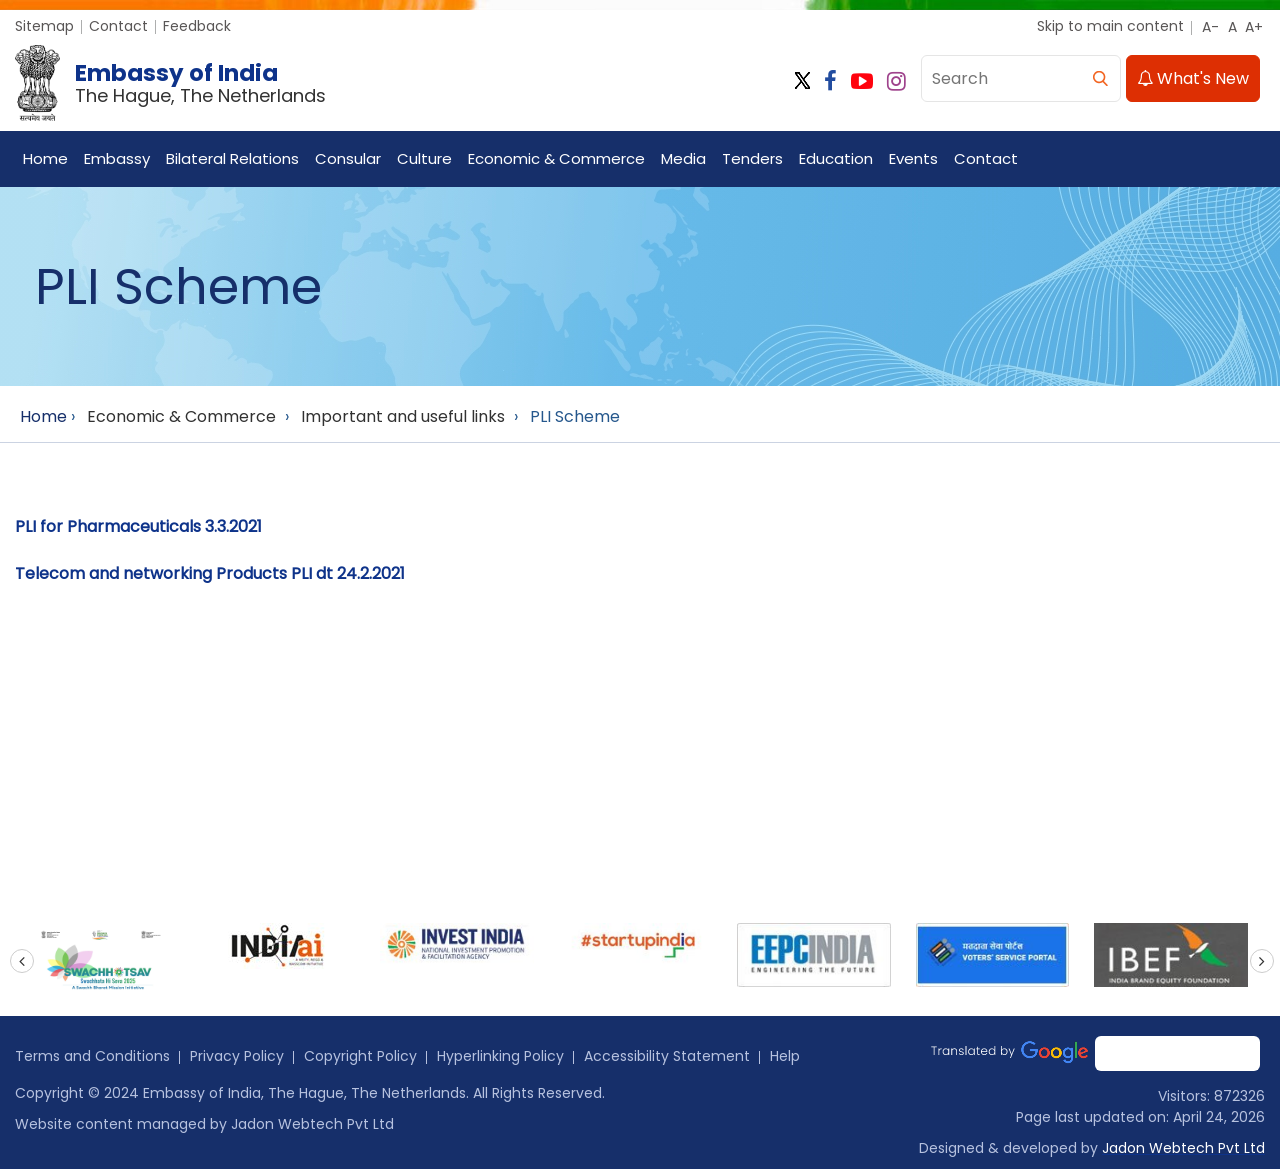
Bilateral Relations (232, 158)
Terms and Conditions (92, 1056)
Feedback (197, 26)
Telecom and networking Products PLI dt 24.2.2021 (210, 573)
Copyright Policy (360, 1056)
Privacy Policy (237, 1056)
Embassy (117, 158)
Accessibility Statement (667, 1056)
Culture (424, 158)
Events (913, 158)
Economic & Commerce (556, 158)
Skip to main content (1110, 26)
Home (45, 158)
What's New (1193, 78)
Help (785, 1056)
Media (683, 158)
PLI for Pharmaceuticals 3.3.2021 (138, 526)
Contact (118, 26)
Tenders (752, 158)
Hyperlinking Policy (500, 1056)
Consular (348, 158)
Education (836, 158)
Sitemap (44, 26)
